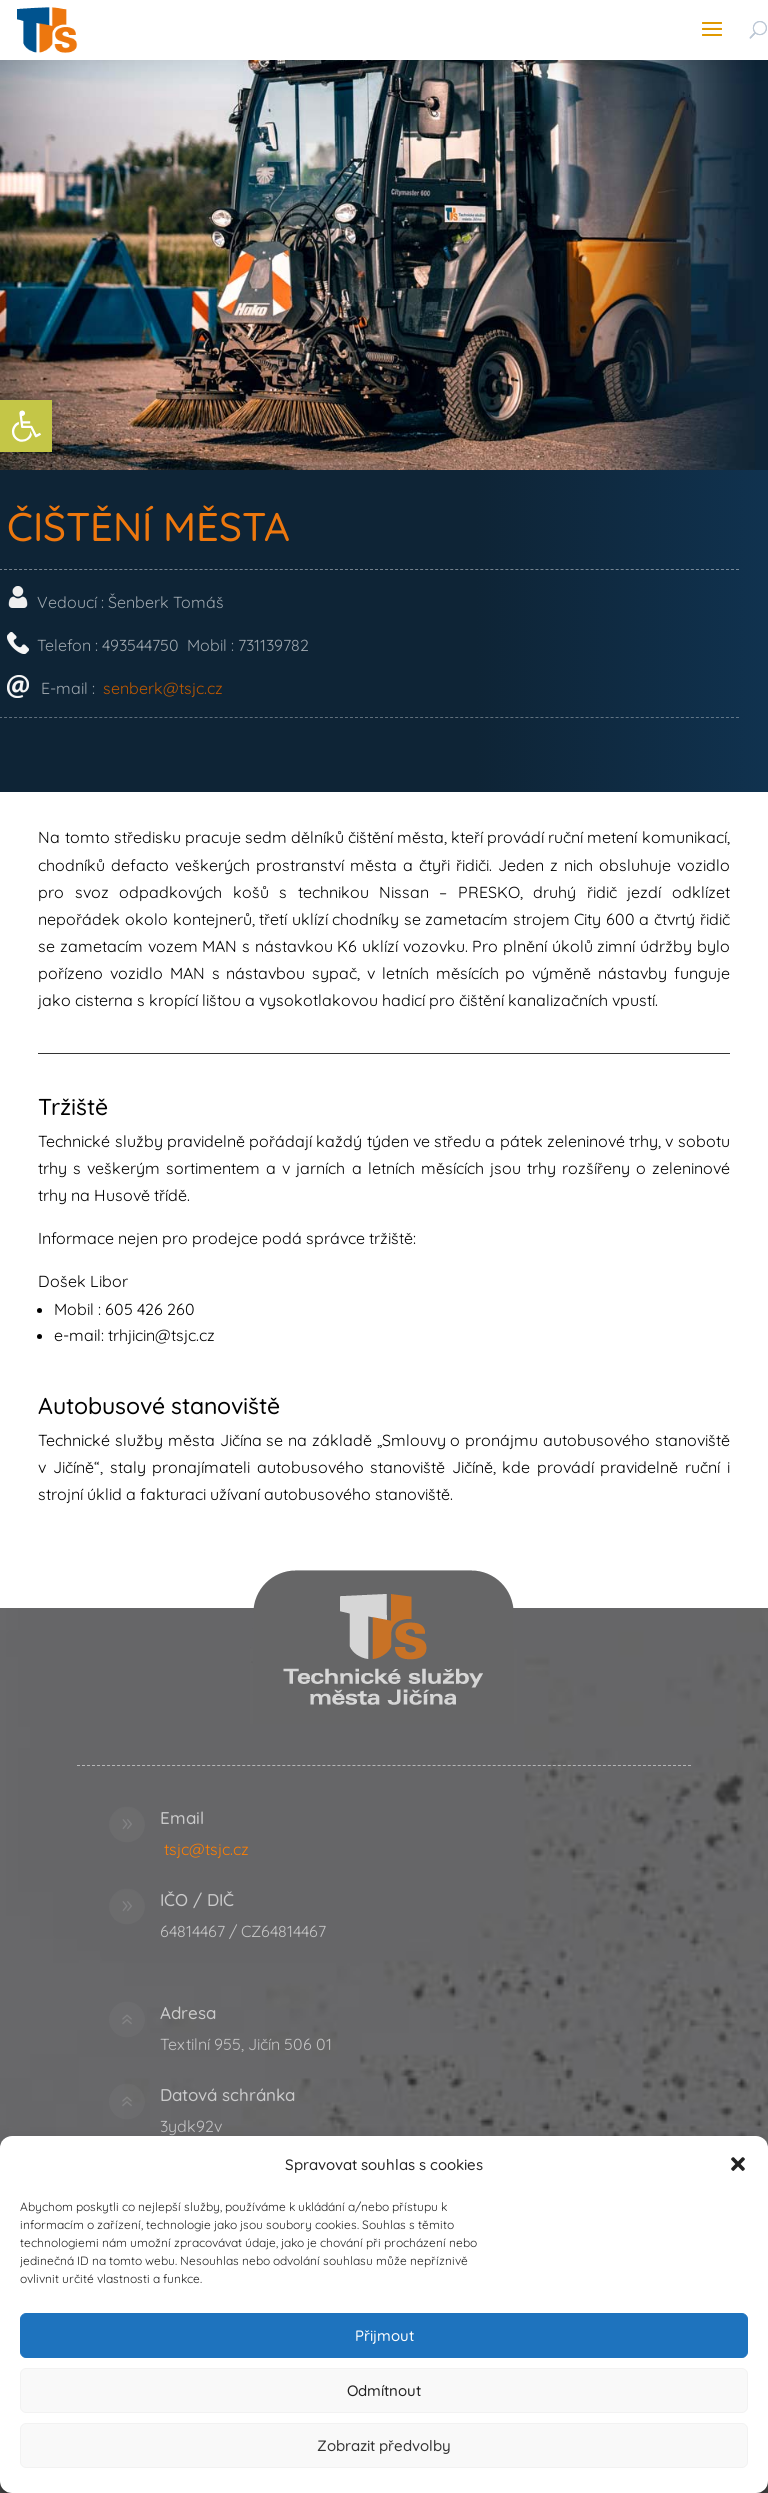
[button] (738, 2164)
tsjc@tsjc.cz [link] (206, 1849)
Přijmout (384, 2335)
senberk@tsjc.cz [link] (338, 688)
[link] (26, 426)
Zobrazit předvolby (384, 2445)
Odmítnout (384, 2390)
